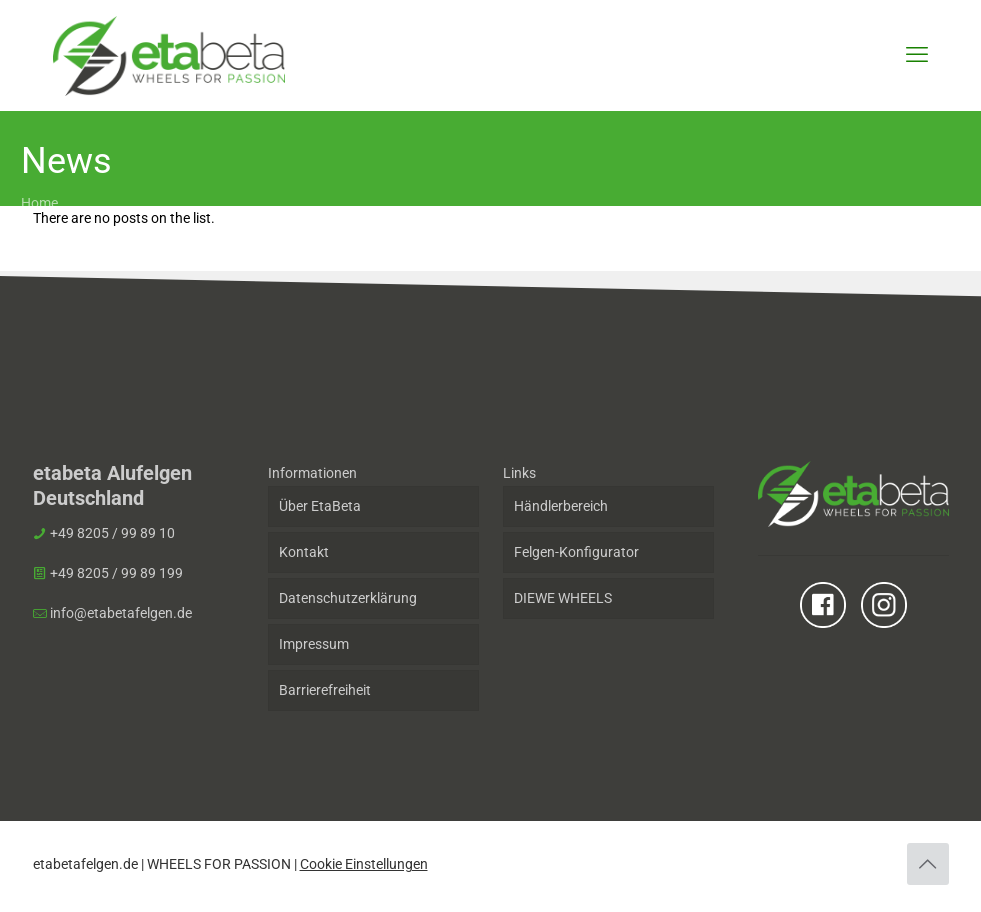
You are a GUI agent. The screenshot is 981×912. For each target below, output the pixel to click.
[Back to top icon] (928, 864)
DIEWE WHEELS (563, 598)
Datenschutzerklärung (348, 598)
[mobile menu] (917, 55)
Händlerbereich (561, 506)
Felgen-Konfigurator (576, 552)
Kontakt (304, 552)
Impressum (314, 644)
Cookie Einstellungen (364, 864)
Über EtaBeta (320, 506)
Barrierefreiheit (325, 690)
